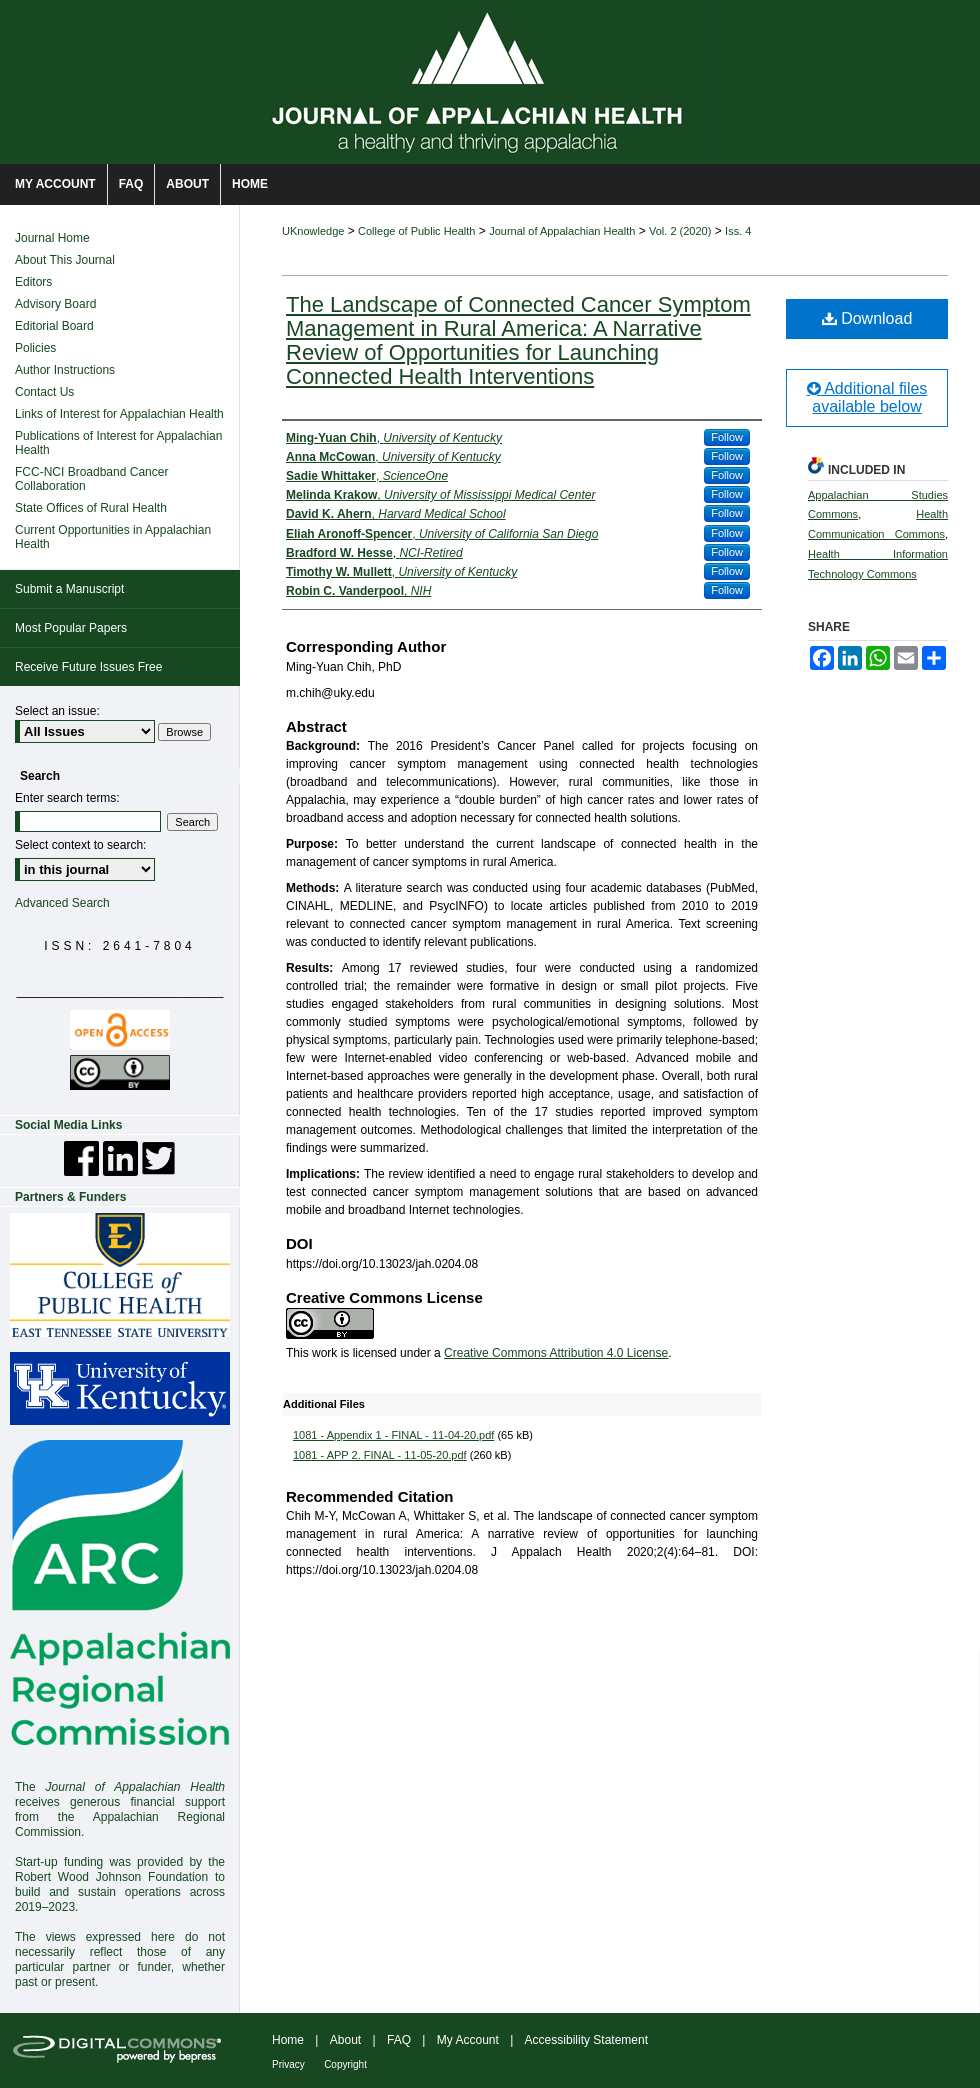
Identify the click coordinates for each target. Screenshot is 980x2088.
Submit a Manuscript (69, 589)
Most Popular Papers (71, 628)
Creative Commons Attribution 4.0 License (556, 1353)
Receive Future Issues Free (88, 667)
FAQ (399, 2040)
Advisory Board (55, 304)
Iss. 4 (738, 231)
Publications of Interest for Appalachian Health (118, 443)
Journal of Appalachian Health (562, 231)
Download (867, 318)
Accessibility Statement (586, 2040)
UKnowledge (313, 231)
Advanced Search (62, 903)
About (345, 2040)
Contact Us (44, 392)
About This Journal (65, 260)
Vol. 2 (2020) (680, 231)
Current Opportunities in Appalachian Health (113, 537)
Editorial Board (54, 326)
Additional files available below (867, 397)
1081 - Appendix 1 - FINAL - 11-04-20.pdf (393, 1435)
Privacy (288, 2064)
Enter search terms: (67, 798)
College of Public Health (416, 231)
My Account (468, 2040)
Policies (35, 348)
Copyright (345, 2064)
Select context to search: (80, 845)
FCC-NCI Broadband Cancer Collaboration (91, 479)
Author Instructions (65, 370)
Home (288, 2040)
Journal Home (52, 238)
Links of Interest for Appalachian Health (119, 414)
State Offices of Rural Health (91, 508)
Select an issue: (57, 711)
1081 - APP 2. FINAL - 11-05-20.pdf (380, 1455)
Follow (727, 437)
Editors (33, 282)
